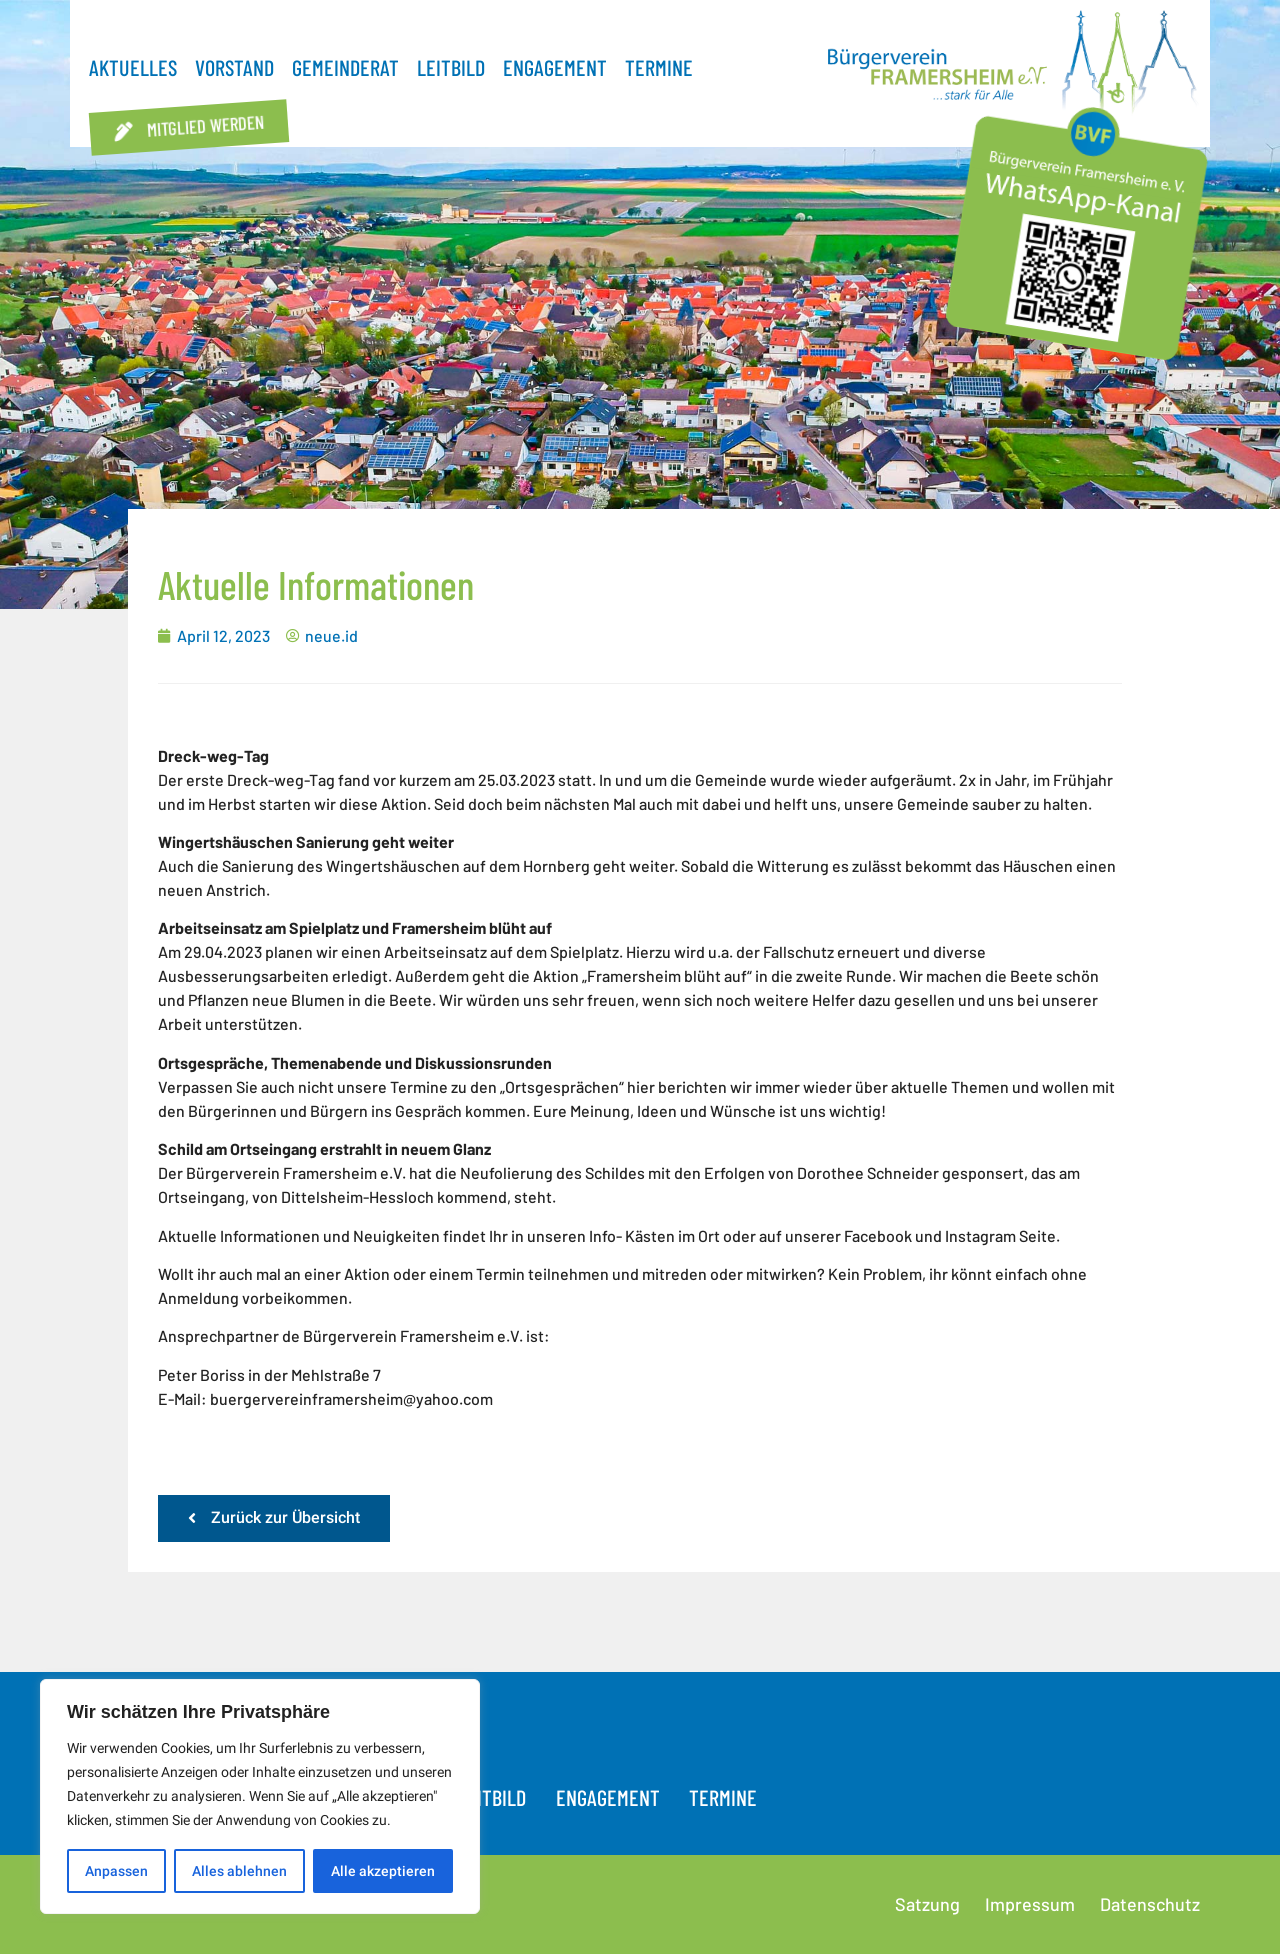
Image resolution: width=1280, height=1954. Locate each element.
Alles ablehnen (239, 1871)
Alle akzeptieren (383, 1871)
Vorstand (234, 67)
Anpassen (116, 1871)
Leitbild (451, 67)
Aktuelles (133, 67)
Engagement (555, 67)
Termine (659, 67)
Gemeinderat (345, 67)
